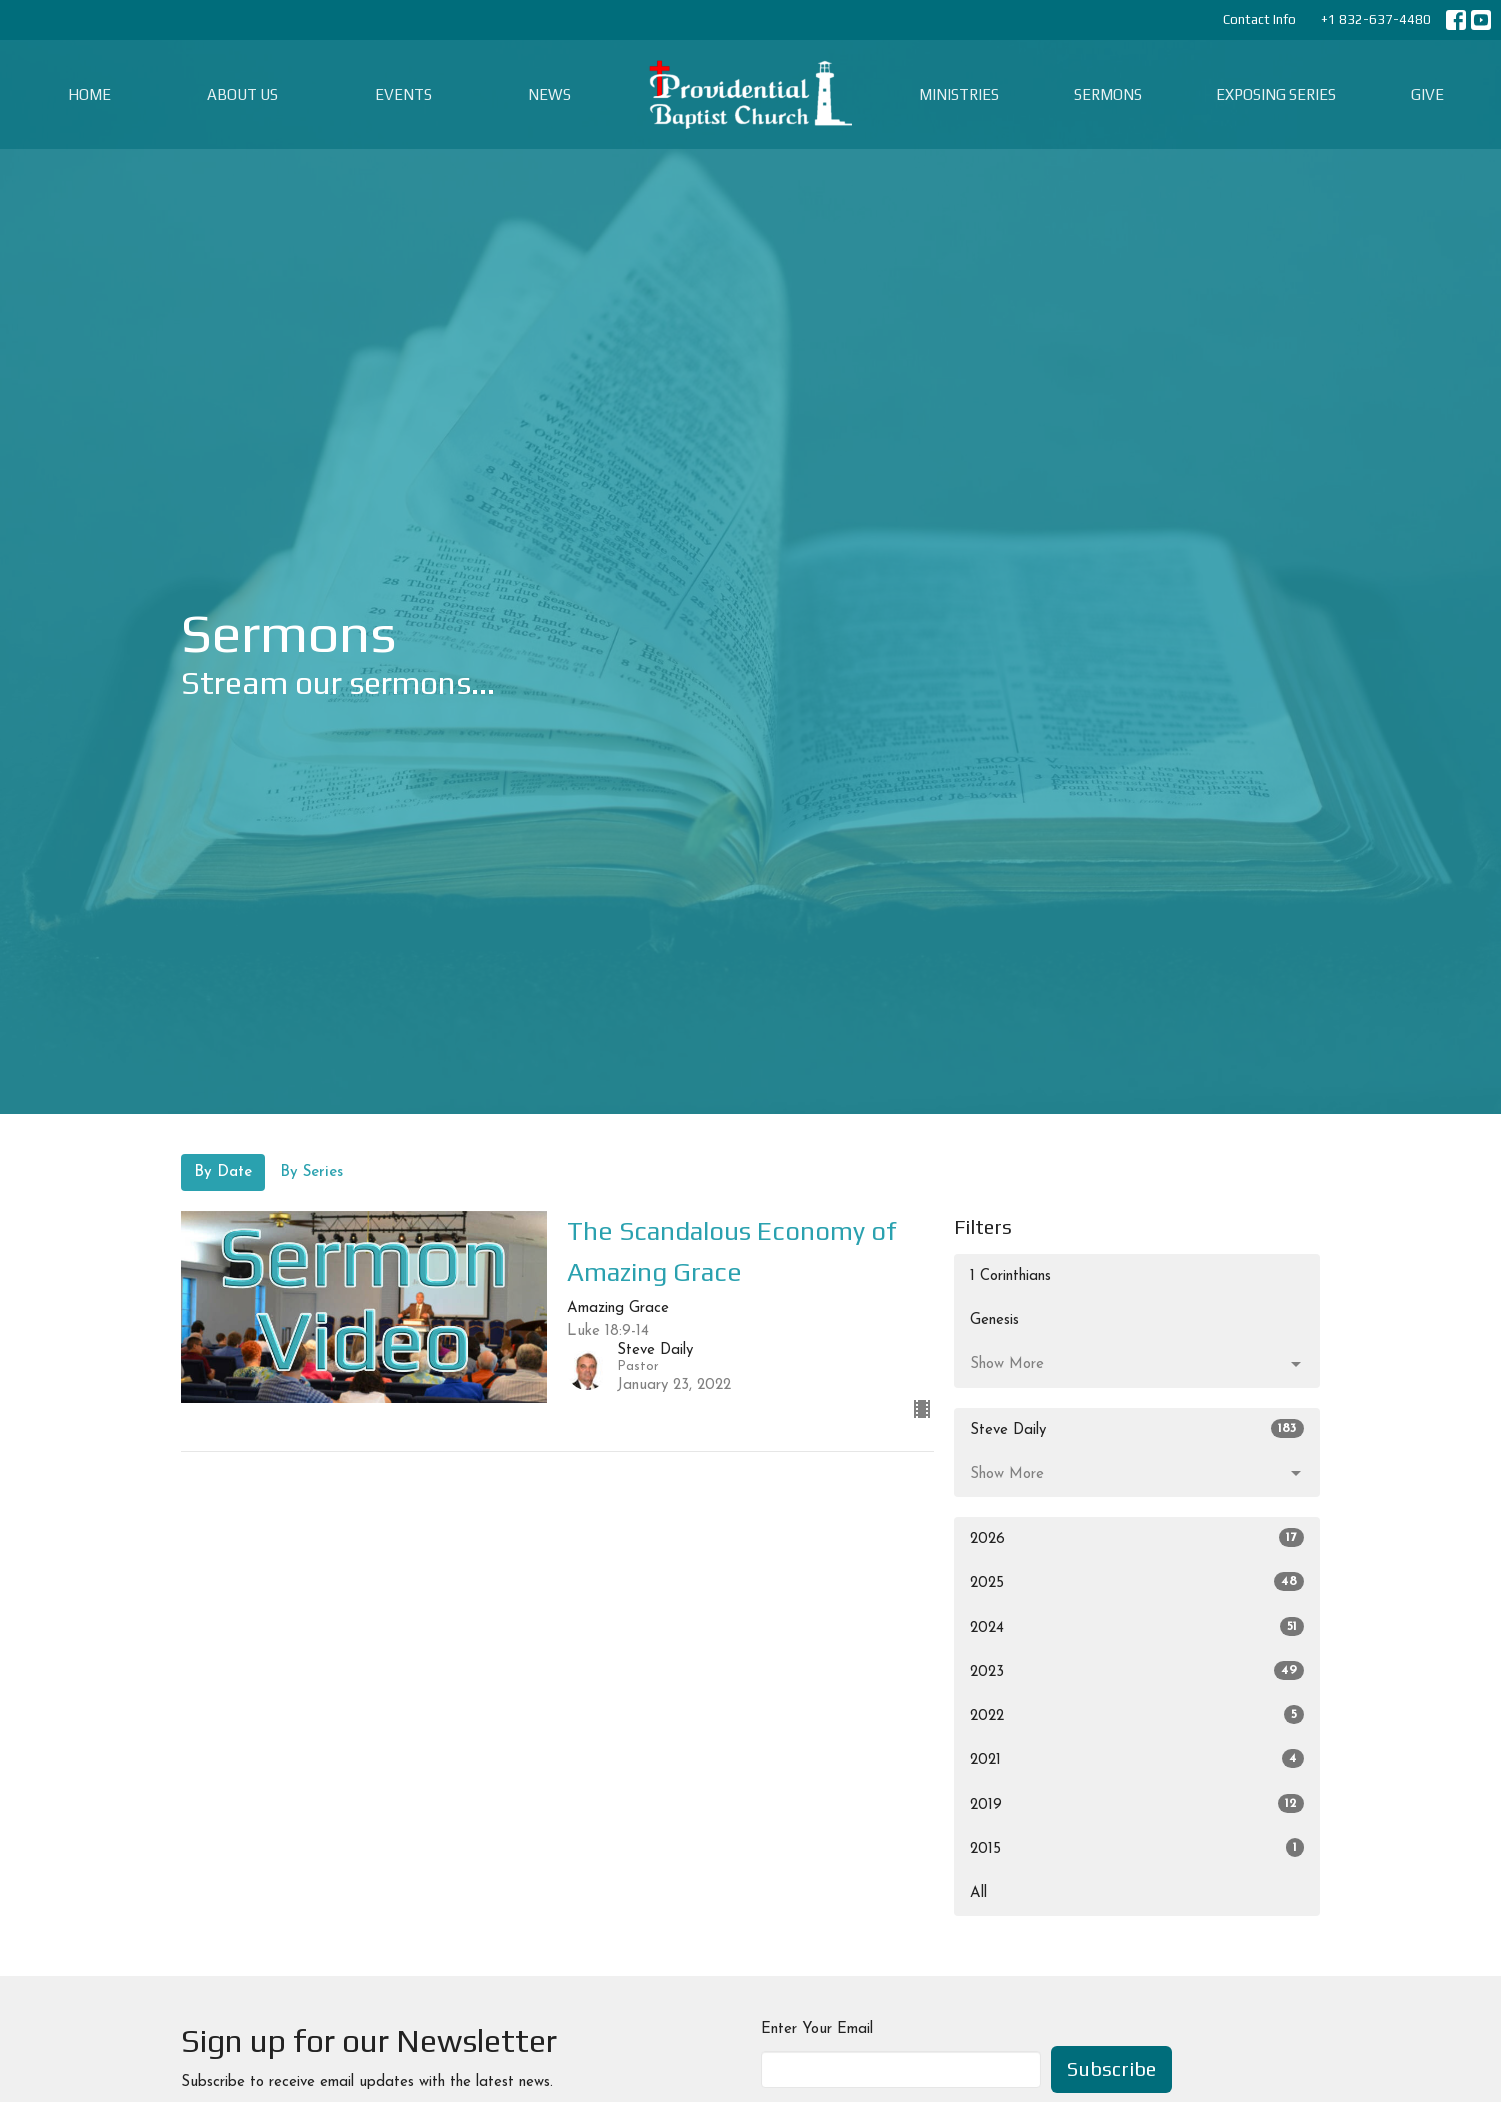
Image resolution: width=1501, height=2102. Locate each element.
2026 (1137, 1537)
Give (1427, 94)
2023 (1137, 1670)
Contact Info (1259, 19)
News (549, 94)
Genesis (994, 1320)
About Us (242, 94)
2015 (1137, 1847)
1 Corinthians (1010, 1276)
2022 (1137, 1714)
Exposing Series (1276, 94)
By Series (311, 1172)
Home (89, 94)
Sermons (1108, 94)
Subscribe (1111, 2068)
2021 (1137, 1758)
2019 (1137, 1803)
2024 (1137, 1626)
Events (403, 94)
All (978, 1893)
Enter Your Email (817, 2029)
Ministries (959, 94)
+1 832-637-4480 (1376, 19)
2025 (1137, 1581)
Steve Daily (1137, 1428)
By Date (223, 1172)
